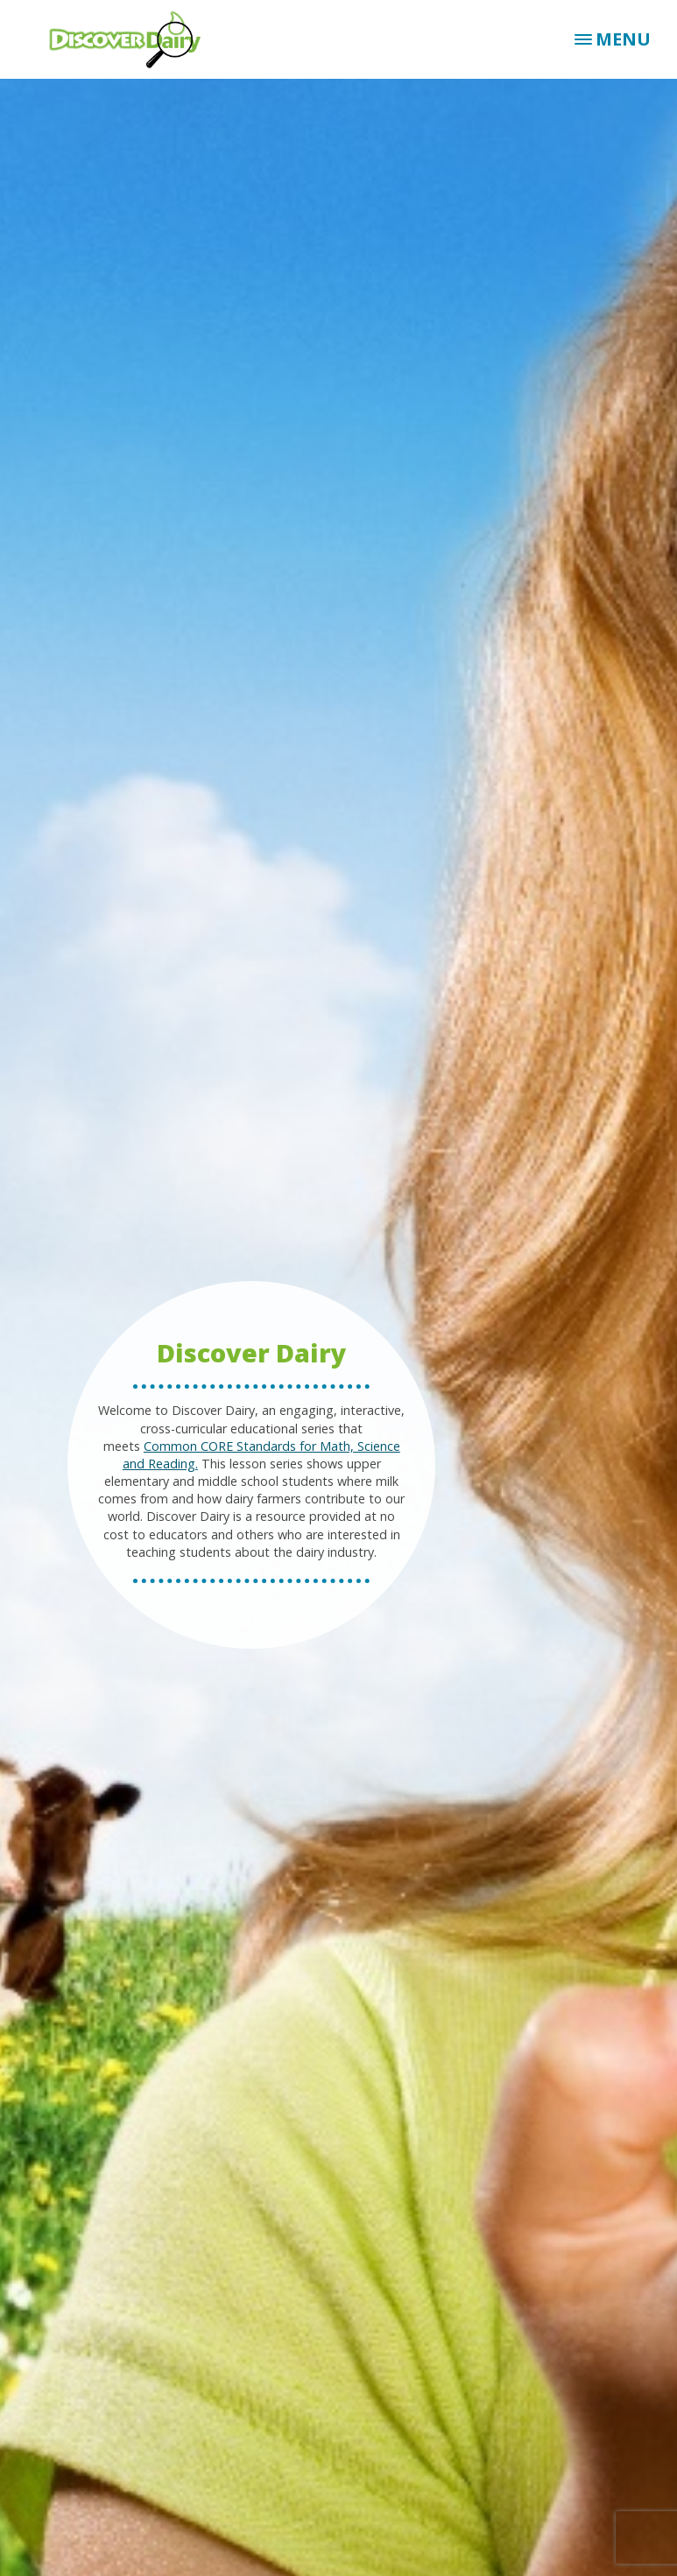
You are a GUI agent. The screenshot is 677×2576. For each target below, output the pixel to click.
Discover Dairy (131, 39)
